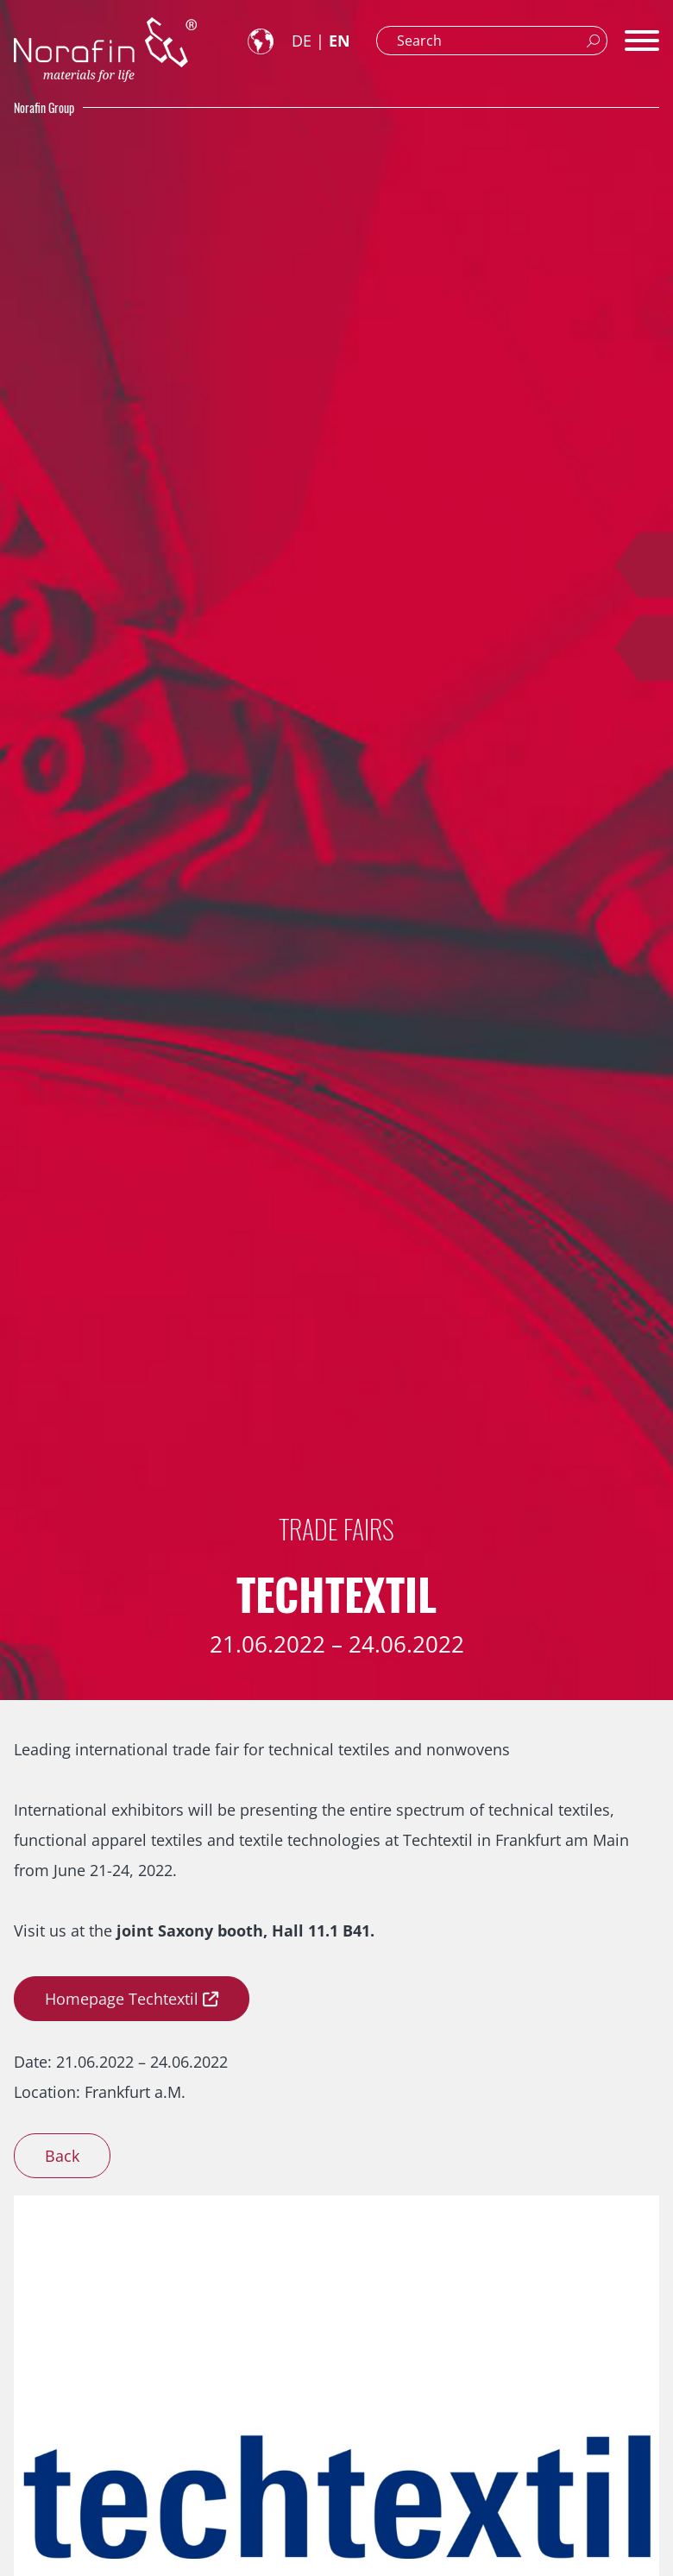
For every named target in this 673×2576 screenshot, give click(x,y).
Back (62, 2155)
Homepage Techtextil (121, 1998)
